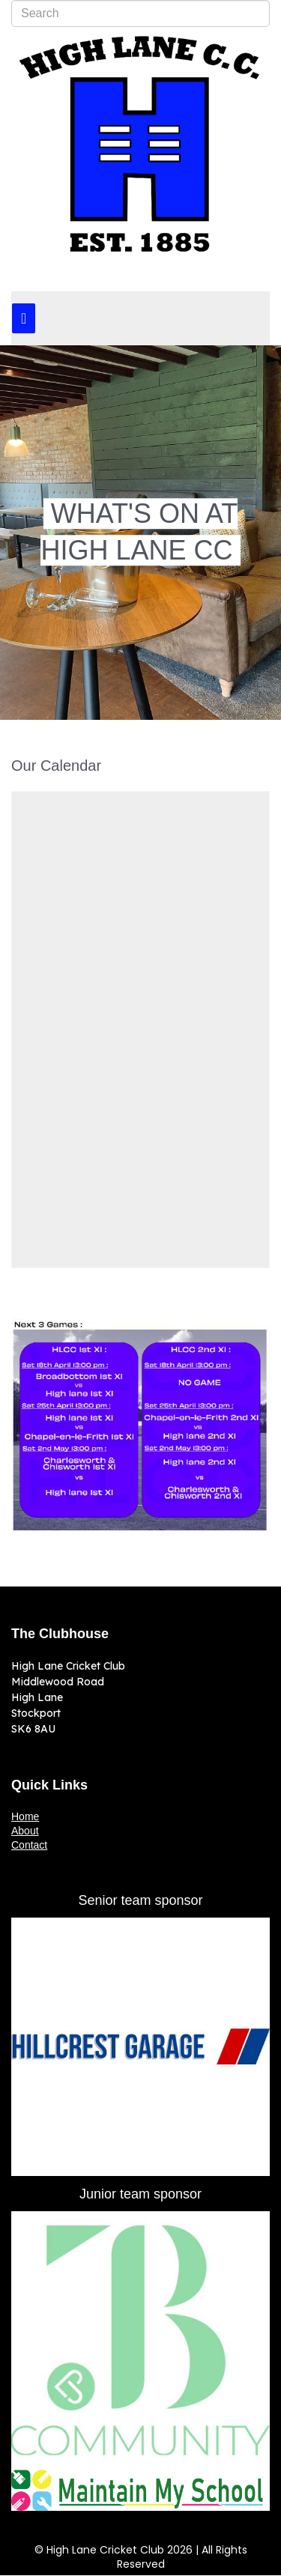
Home (25, 1816)
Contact (29, 1845)
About (25, 1831)
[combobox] (140, 13)
